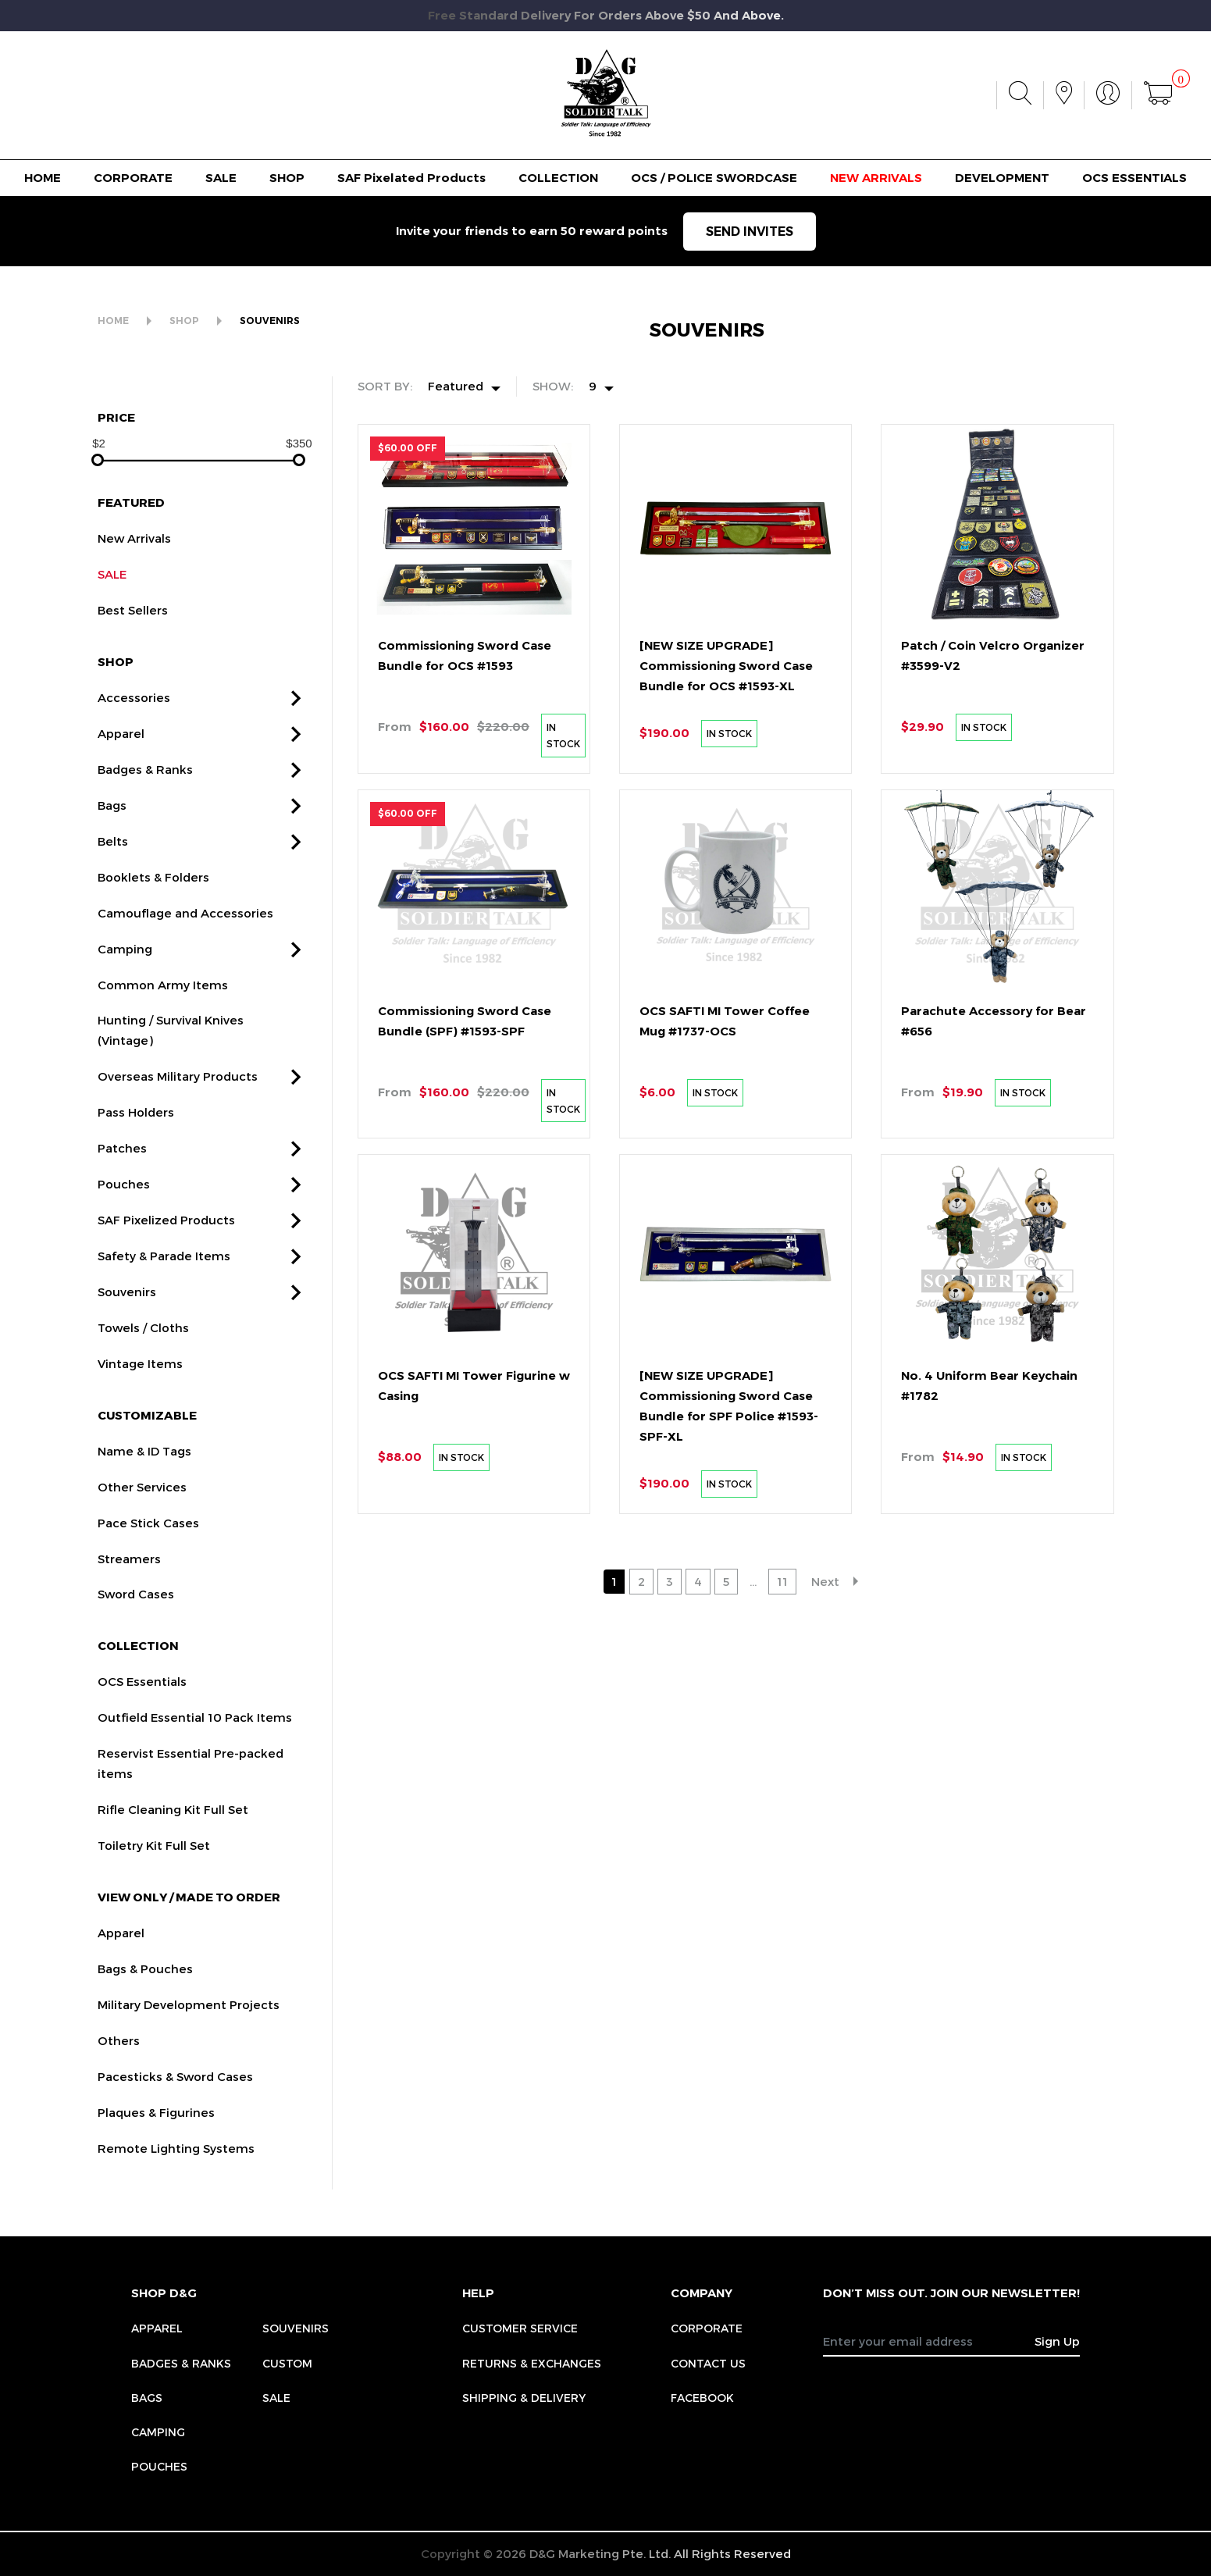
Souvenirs (295, 2328)
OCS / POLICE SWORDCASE (714, 177)
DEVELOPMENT (1002, 177)
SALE (221, 177)
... (753, 1581)
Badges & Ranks (181, 2363)
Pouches (159, 2466)
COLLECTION (558, 177)
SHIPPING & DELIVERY (524, 2397)
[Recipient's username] (929, 2341)
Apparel (157, 2328)
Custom (287, 2363)
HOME (42, 177)
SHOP (287, 177)
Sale (276, 2397)
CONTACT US (708, 2363)
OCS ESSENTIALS (1134, 177)
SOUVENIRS (270, 320)
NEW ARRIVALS (876, 177)
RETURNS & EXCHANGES (531, 2363)
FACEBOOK (702, 2397)
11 (782, 1581)
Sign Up (1057, 2341)
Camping (158, 2432)
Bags (146, 2397)
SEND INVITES (749, 231)
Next (825, 1581)
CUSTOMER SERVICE (520, 2328)
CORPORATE (133, 177)
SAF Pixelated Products (411, 177)
